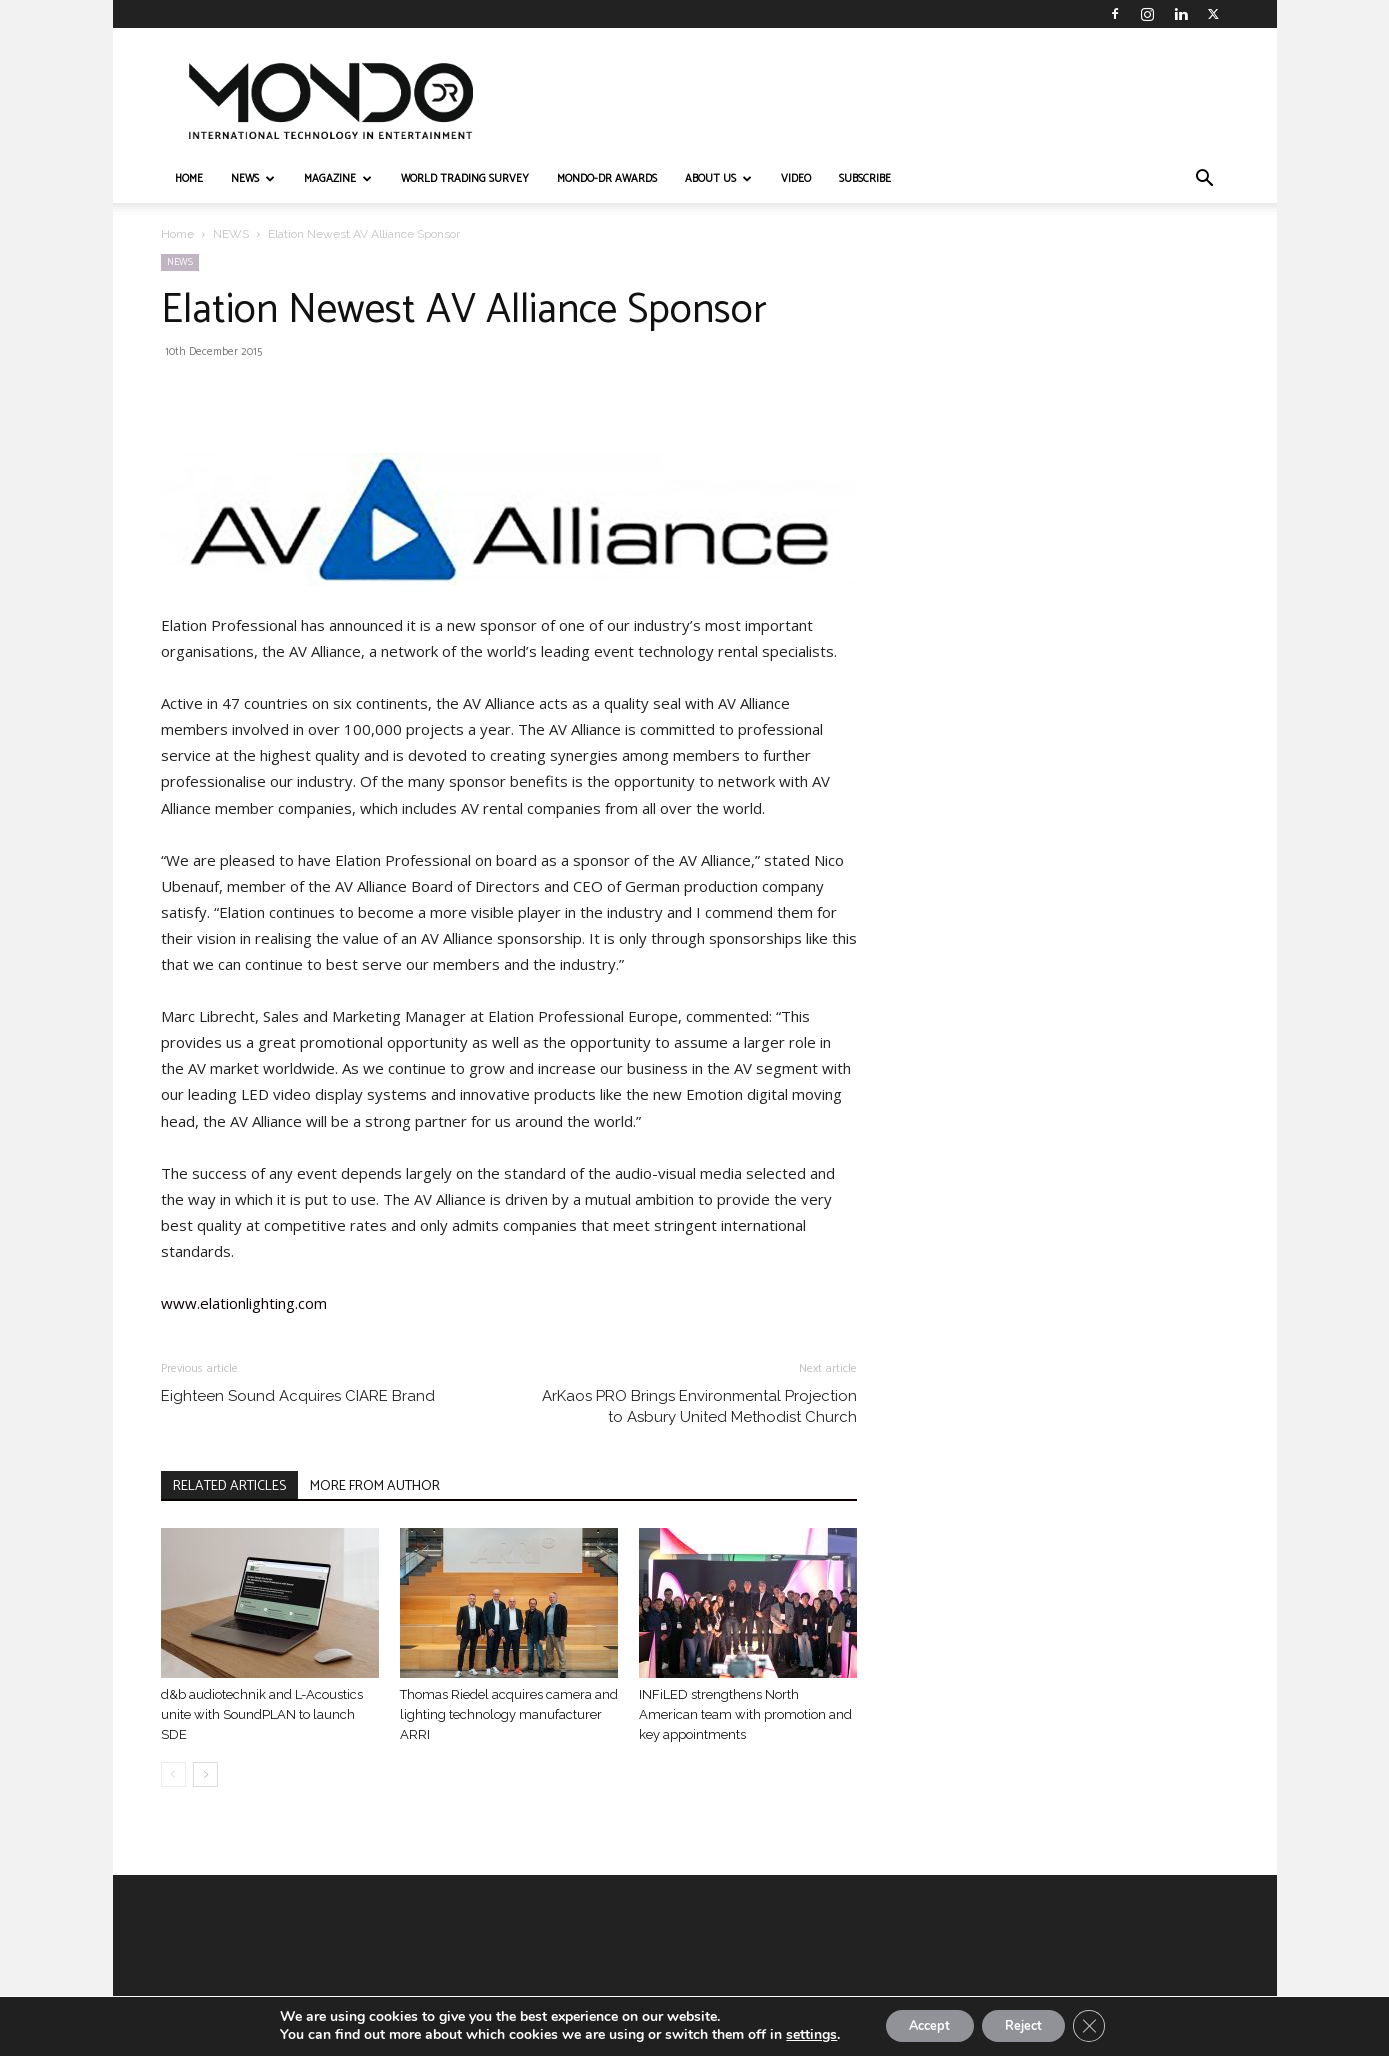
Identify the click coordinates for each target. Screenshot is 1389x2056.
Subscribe (865, 179)
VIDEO (796, 179)
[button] (1205, 180)
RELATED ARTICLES (229, 1486)
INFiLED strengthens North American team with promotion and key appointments (745, 1714)
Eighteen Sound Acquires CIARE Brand (298, 1396)
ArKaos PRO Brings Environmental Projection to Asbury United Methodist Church (699, 1406)
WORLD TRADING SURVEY (465, 179)
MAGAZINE (338, 179)
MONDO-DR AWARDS (607, 179)
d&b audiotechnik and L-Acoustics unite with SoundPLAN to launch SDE (262, 1714)
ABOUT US (718, 179)
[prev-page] (173, 1774)
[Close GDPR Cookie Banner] (1105, 2025)
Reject (1029, 2024)
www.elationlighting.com (244, 1303)
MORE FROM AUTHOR (375, 1486)
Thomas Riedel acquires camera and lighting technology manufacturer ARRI (509, 1714)
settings (793, 2034)
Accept (919, 2024)
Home (177, 234)
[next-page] (205, 1774)
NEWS (253, 179)
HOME (189, 179)
